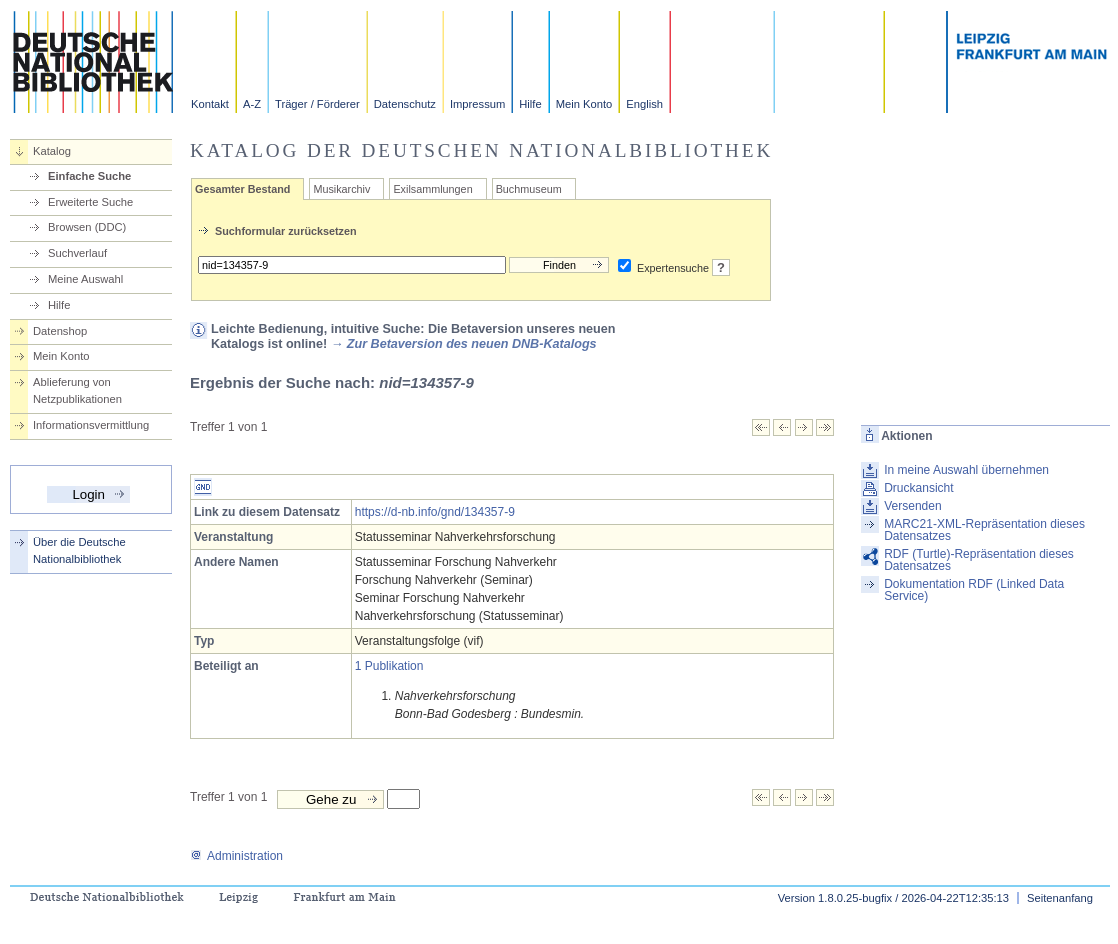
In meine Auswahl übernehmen (966, 470)
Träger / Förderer (317, 104)
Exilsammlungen (432, 189)
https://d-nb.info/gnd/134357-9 (435, 512)
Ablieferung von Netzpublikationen (77, 390)
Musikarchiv (341, 189)
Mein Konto (584, 104)
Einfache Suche (89, 176)
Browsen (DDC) (87, 227)
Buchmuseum (529, 189)
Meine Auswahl (85, 279)
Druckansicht (918, 488)
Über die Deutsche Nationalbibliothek (79, 550)
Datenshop (60, 331)
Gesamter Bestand (242, 189)
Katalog (52, 151)
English (644, 104)
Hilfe (530, 104)
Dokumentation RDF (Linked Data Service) (974, 590)
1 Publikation (389, 666)
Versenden (912, 506)
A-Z (252, 104)
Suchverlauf (77, 253)
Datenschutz (405, 104)
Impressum (477, 104)
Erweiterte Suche (90, 202)
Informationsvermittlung (91, 425)
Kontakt (210, 104)
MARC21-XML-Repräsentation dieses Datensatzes (984, 530)
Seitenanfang (1060, 898)
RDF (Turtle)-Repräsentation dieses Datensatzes (979, 560)
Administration (236, 856)
